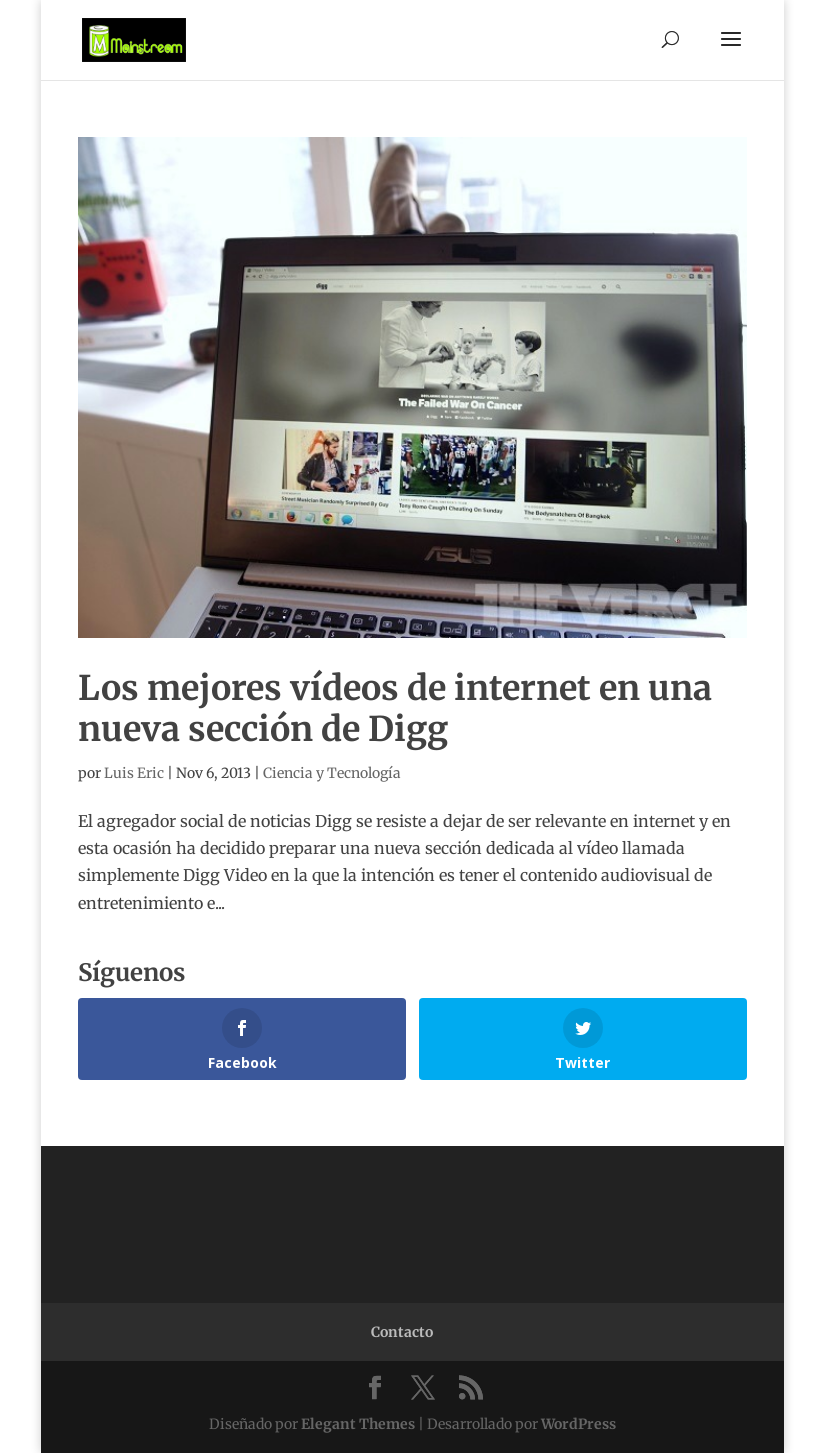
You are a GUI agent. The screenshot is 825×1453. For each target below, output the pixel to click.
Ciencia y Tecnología (332, 773)
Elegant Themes (358, 1424)
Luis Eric (134, 773)
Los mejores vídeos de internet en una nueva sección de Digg (395, 708)
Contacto (402, 1332)
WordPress (578, 1424)
